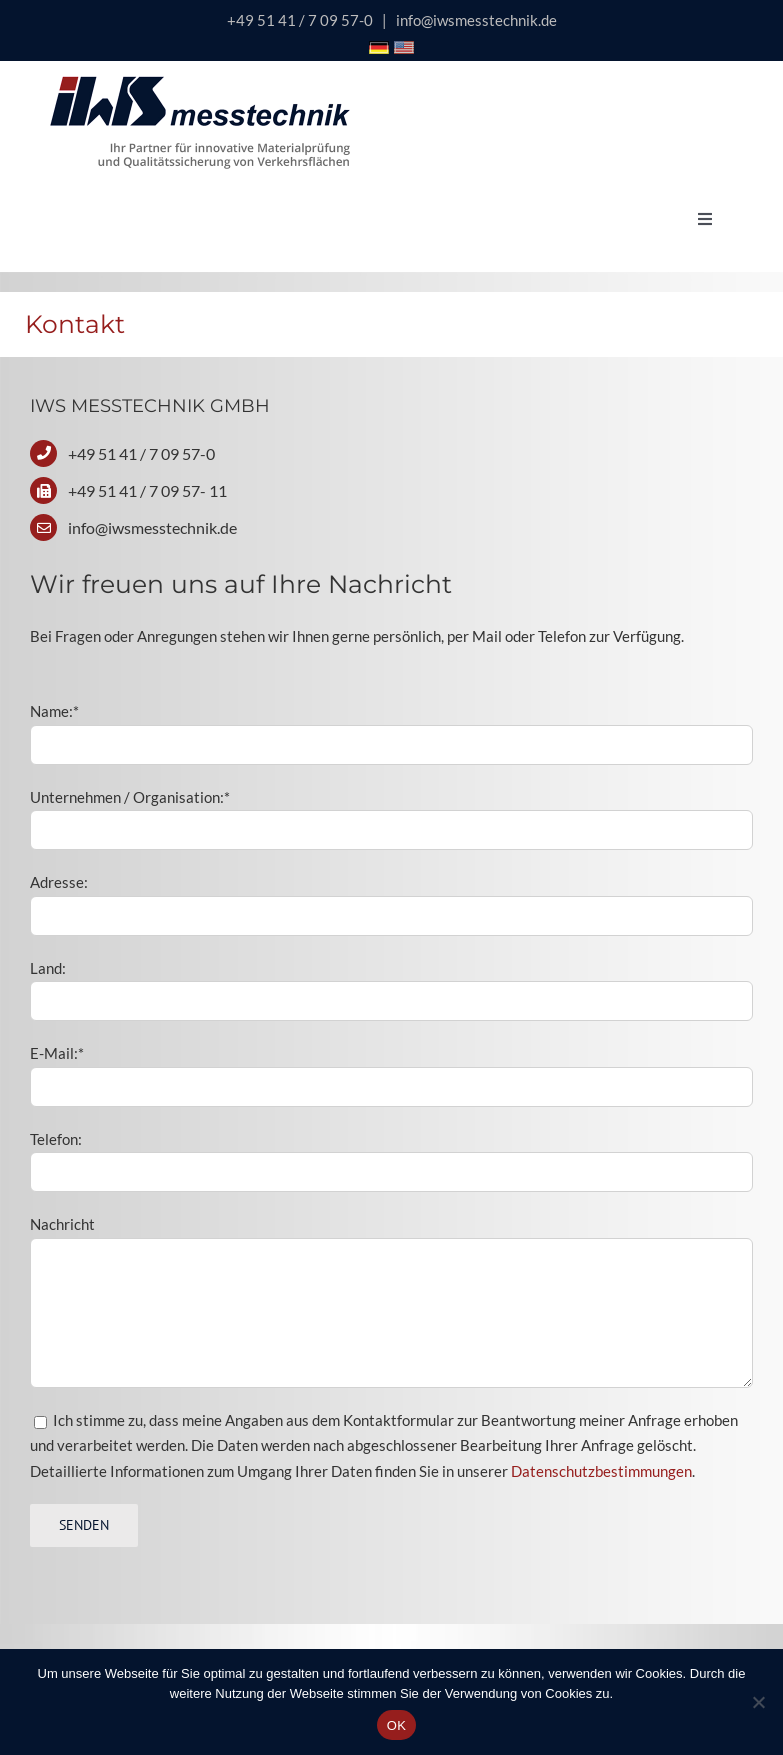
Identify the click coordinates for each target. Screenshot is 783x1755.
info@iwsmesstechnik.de (476, 20)
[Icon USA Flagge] (404, 48)
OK (396, 1725)
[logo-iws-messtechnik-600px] (200, 83)
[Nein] (758, 1702)
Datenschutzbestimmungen (601, 1471)
